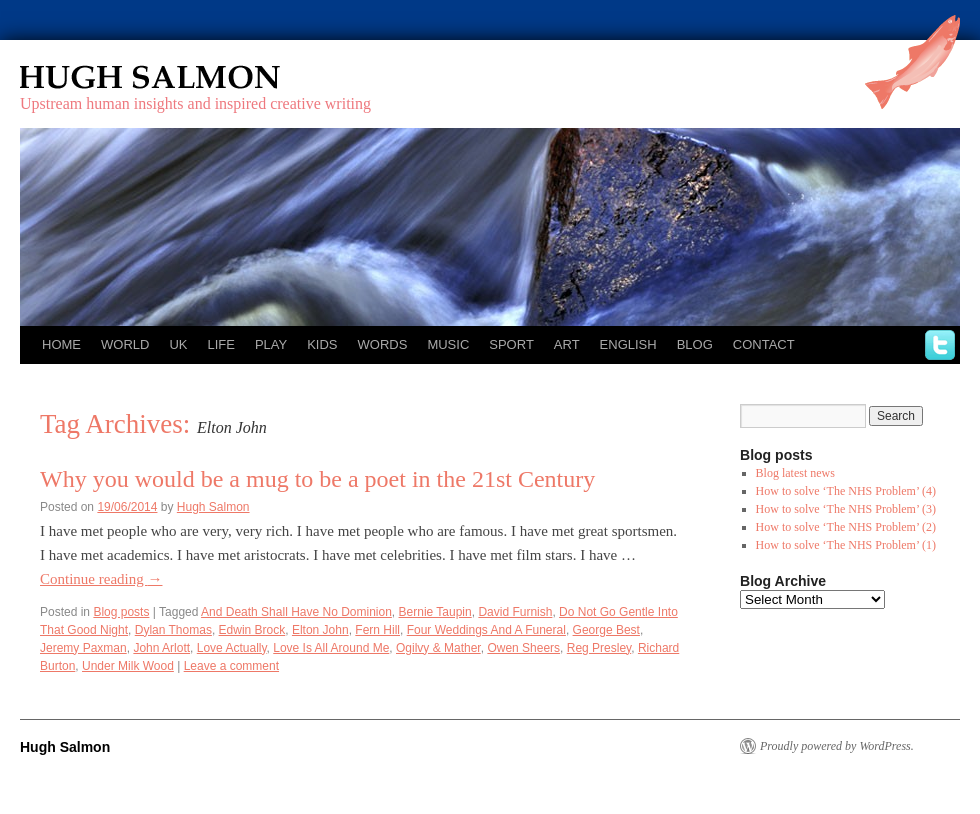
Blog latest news (795, 473)
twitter (940, 345)
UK (178, 344)
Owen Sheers (523, 648)
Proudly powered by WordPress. (837, 746)
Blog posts (121, 612)
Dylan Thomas (173, 630)
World (125, 344)
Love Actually (232, 648)
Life (220, 344)
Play (271, 344)
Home (61, 344)
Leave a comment (231, 666)
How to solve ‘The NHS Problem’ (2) (846, 527)
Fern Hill (377, 630)
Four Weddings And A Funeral (486, 630)
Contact (764, 344)
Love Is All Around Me (331, 648)
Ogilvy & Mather (438, 648)
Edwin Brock (252, 630)
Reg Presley (599, 648)
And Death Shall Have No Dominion (296, 612)
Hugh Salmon (208, 77)
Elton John (320, 630)
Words (383, 344)
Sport (511, 344)
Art (567, 344)
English (628, 344)
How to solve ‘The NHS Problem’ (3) (846, 509)
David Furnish (515, 612)
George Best (606, 630)
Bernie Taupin (435, 612)
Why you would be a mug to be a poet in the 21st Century (317, 479)
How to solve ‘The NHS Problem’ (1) (846, 545)
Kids (322, 344)
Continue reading (101, 579)
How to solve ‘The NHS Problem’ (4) (846, 491)
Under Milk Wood (128, 666)
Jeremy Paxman (83, 648)
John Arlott (161, 648)
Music (448, 344)
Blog (695, 344)
